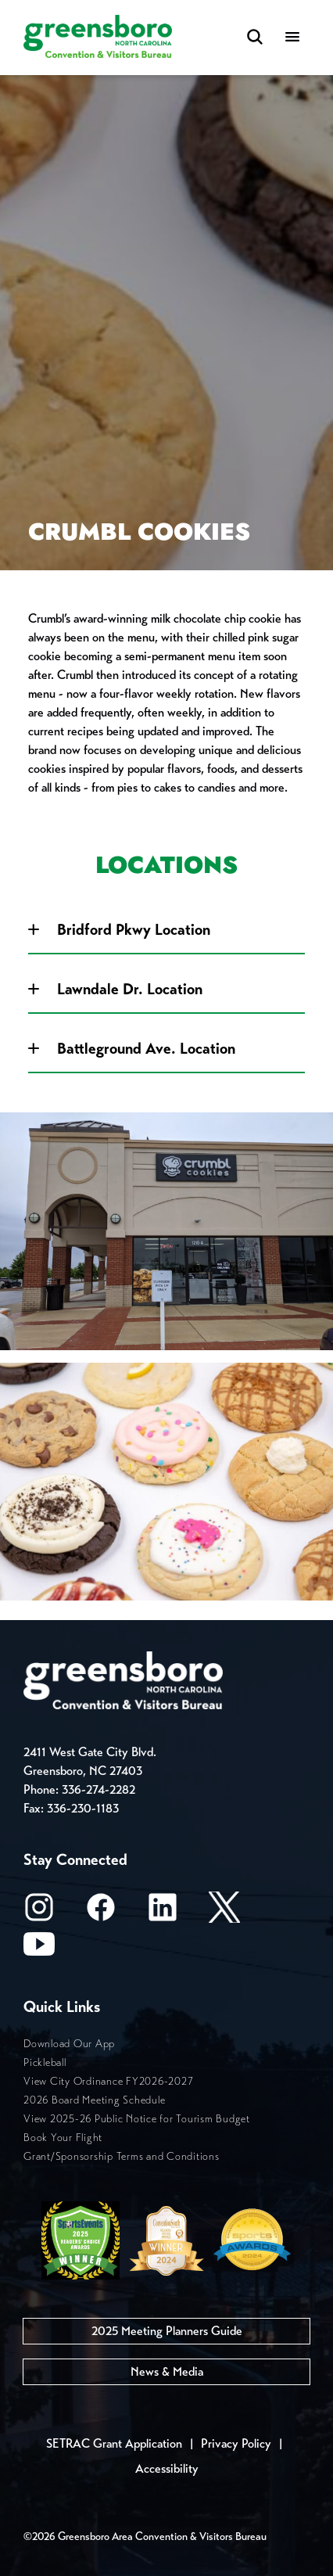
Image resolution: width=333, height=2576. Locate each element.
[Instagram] (39, 1912)
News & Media (167, 2371)
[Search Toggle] (255, 38)
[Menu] (292, 38)
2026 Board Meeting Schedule (94, 2100)
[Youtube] (39, 1949)
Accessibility (167, 2468)
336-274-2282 (98, 1789)
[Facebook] (100, 1912)
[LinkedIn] (162, 1912)
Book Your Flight (62, 2137)
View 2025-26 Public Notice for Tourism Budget (136, 2118)
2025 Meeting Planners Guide (166, 2330)
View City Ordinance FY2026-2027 (108, 2081)
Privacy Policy (236, 2443)
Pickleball (44, 2062)
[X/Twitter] (224, 1912)
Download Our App (69, 2043)
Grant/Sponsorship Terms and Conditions (121, 2156)
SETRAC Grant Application (114, 2443)
